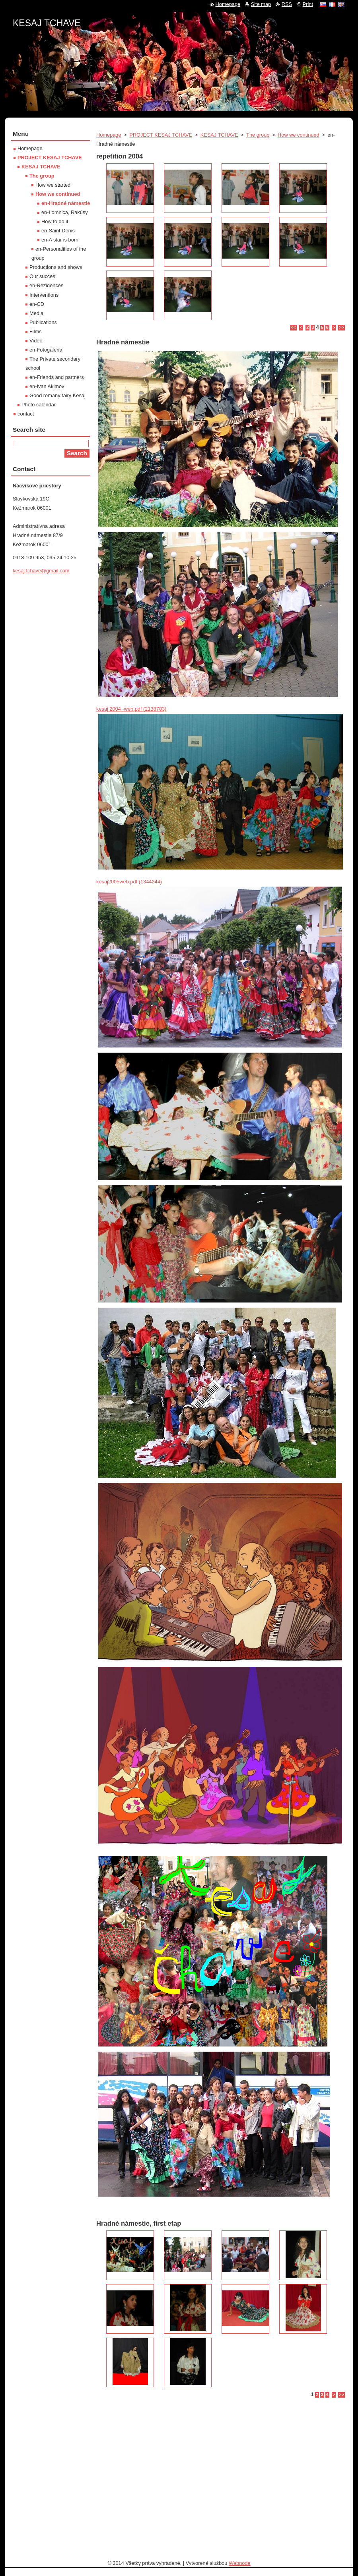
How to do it (54, 221)
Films (35, 331)
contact (26, 414)
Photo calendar (38, 405)
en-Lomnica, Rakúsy (64, 212)
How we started (52, 185)
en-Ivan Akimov (46, 386)
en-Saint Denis (58, 231)
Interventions (43, 295)
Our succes (42, 276)
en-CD (36, 304)
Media (36, 313)
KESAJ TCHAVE (219, 135)
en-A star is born (59, 240)
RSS (287, 4)
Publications (43, 322)
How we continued (298, 135)
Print (308, 4)
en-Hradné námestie (65, 203)
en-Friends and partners (56, 377)
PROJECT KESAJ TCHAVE (160, 135)
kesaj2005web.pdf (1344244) (129, 882)
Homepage (108, 135)
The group (257, 135)
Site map (261, 4)
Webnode (240, 2563)
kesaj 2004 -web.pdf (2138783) (131, 709)
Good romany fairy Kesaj (57, 395)
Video (36, 341)
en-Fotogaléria (45, 350)
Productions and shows (55, 267)
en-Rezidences (46, 285)
